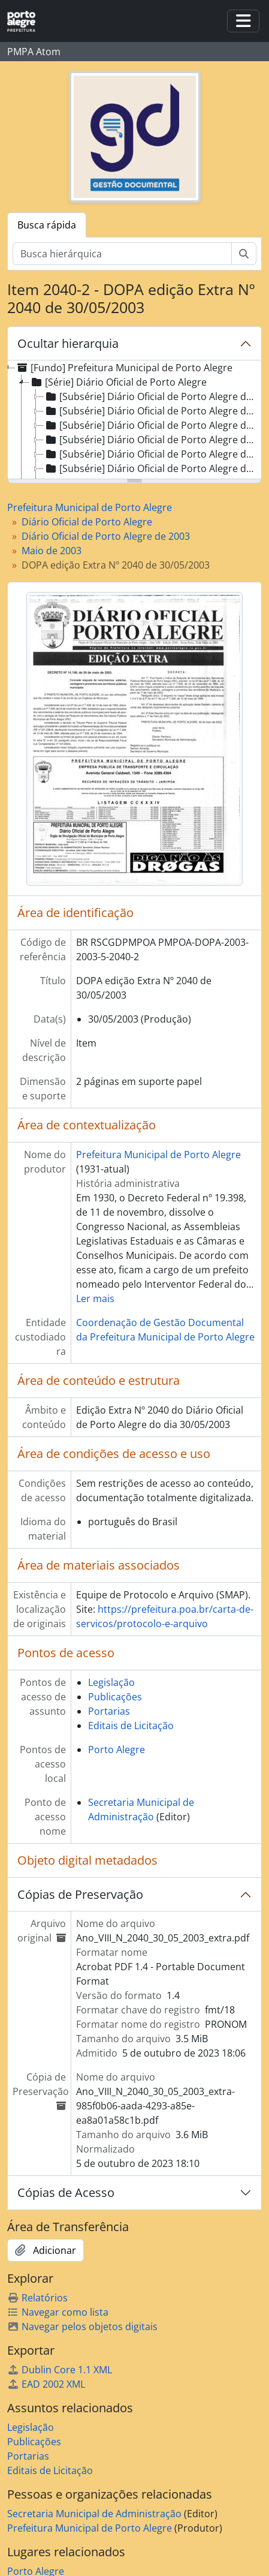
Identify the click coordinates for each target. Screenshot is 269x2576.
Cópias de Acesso (65, 2192)
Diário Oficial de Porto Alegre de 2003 (106, 536)
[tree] (134, 420)
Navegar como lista (57, 2312)
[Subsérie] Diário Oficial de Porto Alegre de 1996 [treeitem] (152, 411)
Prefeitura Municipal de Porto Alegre (89, 507)
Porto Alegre (116, 1749)
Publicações (115, 1696)
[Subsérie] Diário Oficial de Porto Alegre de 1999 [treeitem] (152, 454)
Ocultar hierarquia (68, 343)
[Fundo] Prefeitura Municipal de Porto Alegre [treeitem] (123, 367)
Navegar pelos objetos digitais (82, 2326)
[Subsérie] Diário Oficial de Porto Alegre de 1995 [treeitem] (152, 396)
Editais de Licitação (131, 1725)
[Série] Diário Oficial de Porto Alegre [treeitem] (118, 382)
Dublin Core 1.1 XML (59, 2369)
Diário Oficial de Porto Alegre (87, 521)
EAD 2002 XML (46, 2384)
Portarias (109, 1711)
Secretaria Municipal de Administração (94, 2513)
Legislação (111, 1682)
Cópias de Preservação (80, 1894)
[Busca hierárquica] (122, 253)
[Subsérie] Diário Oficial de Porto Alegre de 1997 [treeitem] (152, 425)
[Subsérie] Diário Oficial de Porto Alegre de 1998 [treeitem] (152, 439)
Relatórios (37, 2297)
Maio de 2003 (51, 550)
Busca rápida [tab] (46, 225)
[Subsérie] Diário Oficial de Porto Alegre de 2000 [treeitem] (152, 468)
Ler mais (95, 1298)
